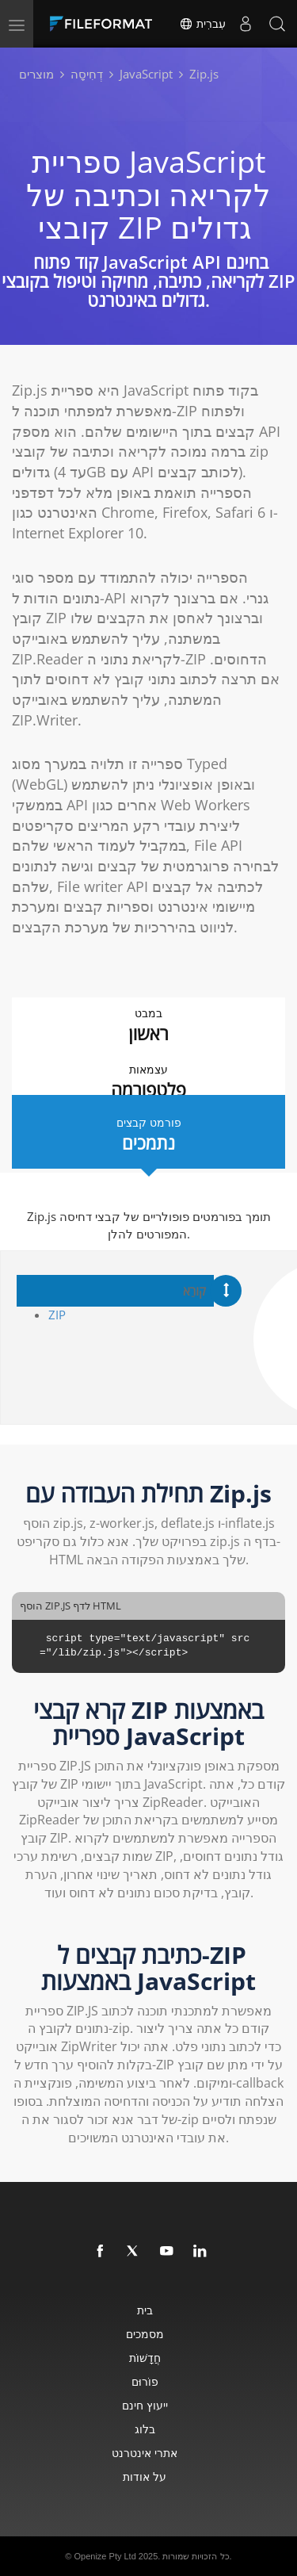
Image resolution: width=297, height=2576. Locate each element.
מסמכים (145, 2333)
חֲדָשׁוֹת (145, 2357)
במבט (148, 1025)
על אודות (144, 2476)
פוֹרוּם (144, 2381)
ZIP (57, 1314)
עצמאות (148, 1082)
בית (145, 2310)
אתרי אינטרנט (144, 2452)
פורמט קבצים (148, 1135)
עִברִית (202, 24)
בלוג (145, 2428)
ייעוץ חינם (145, 2405)
